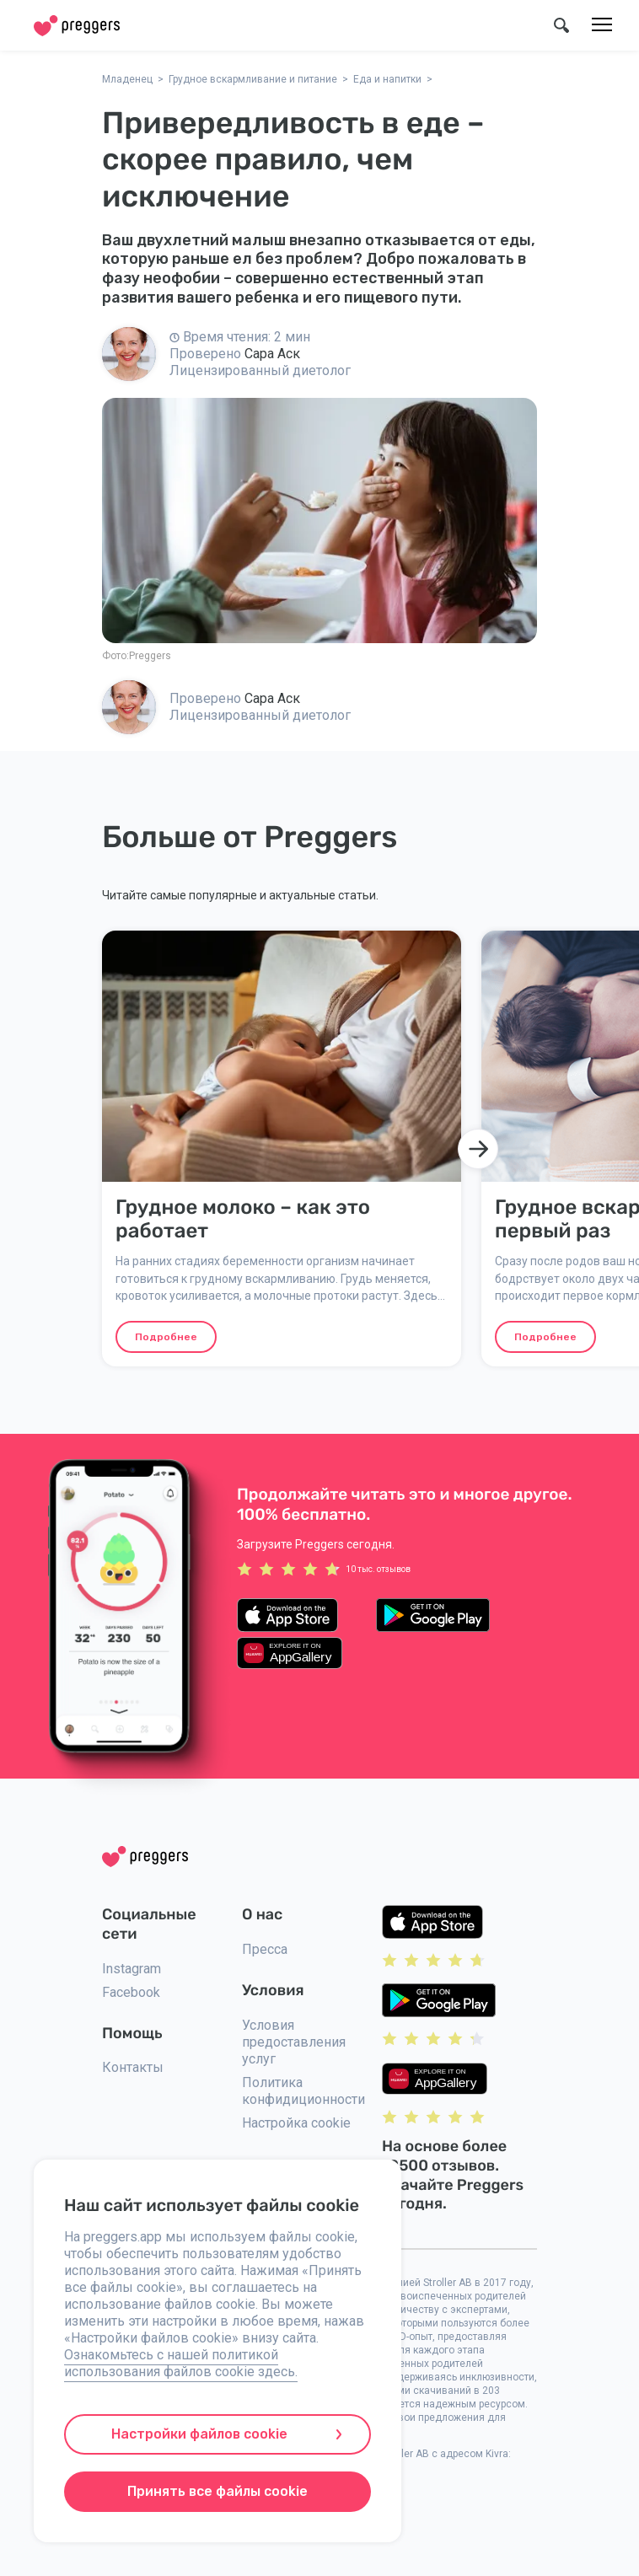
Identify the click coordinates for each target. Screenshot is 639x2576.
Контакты (133, 2067)
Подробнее (166, 1337)
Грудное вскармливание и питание (253, 79)
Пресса (264, 1949)
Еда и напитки (387, 79)
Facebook (131, 1992)
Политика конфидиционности (303, 2090)
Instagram (131, 1969)
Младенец (127, 79)
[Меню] (602, 25)
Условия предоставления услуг (294, 2042)
